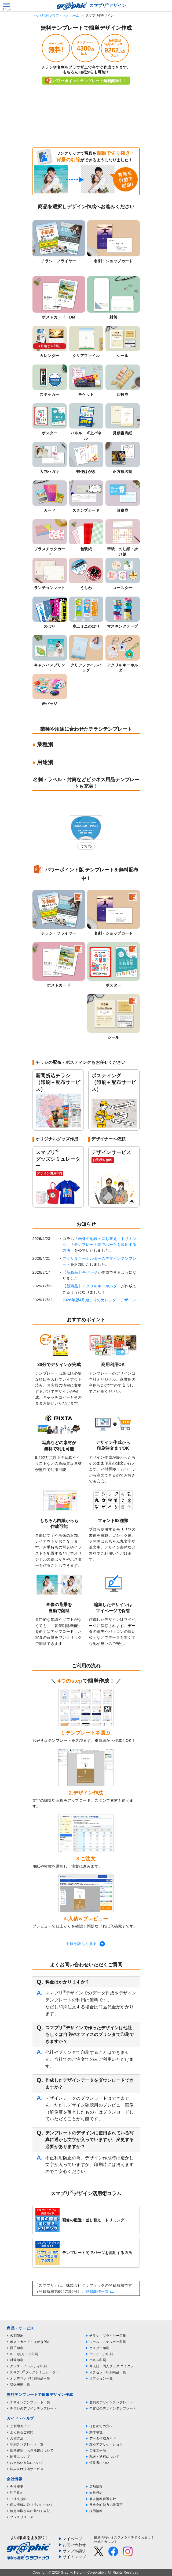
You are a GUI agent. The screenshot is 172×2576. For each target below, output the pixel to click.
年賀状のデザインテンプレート (112, 2408)
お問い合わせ (74, 2545)
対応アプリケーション (106, 2444)
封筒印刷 (16, 2360)
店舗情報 (96, 2486)
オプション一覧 (101, 2378)
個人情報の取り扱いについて (32, 2505)
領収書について (101, 2463)
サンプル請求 (74, 2551)
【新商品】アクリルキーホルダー (92, 1286)
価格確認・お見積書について (32, 2450)
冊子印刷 (16, 2348)
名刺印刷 (16, 2336)
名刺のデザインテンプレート (111, 2402)
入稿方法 (16, 2438)
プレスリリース (22, 2517)
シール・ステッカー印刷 (107, 2342)
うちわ (86, 846)
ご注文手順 (97, 2450)
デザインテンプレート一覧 (30, 2402)
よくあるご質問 (22, 2432)
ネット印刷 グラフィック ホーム (55, 15)
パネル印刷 (97, 2360)
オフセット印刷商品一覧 (107, 2372)
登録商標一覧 (97, 2291)
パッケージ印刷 (101, 2354)
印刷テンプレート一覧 (26, 2444)
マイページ (72, 2539)
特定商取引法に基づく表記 (30, 2511)
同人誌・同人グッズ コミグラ (111, 2366)
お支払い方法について (26, 2463)
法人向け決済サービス (26, 2469)
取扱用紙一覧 (20, 2384)
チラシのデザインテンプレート (33, 2408)
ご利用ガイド (20, 2426)
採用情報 (96, 2511)
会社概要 (16, 2486)
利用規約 (16, 2493)
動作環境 (96, 2432)
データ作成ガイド (102, 2438)
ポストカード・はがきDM (29, 2342)
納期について (20, 2457)
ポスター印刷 (99, 2348)
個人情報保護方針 (102, 2499)
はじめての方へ (101, 2426)
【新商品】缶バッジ (80, 1272)
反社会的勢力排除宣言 (106, 2505)
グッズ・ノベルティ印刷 (28, 2366)
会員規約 (96, 2493)
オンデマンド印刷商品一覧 (30, 2378)
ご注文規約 (18, 2499)
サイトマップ (74, 2557)
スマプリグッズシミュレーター (34, 2372)
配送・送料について (104, 2457)
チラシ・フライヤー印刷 (107, 2336)
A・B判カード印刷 (24, 2354)
